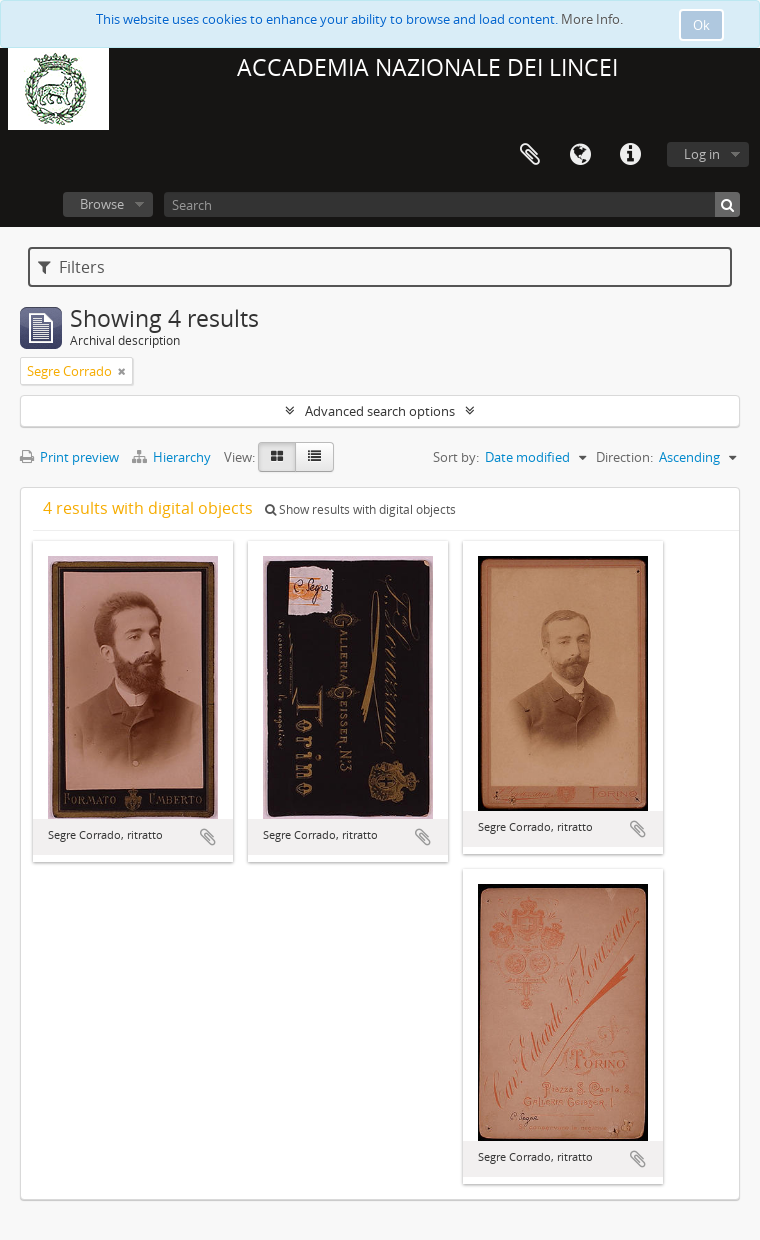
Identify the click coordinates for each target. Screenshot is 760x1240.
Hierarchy (173, 457)
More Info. (592, 19)
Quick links (630, 155)
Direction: (624, 457)
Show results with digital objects (360, 509)
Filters (71, 267)
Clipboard (530, 155)
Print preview (69, 457)
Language (580, 155)
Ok (701, 25)
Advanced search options (380, 411)
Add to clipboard (208, 837)
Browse (102, 204)
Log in (702, 154)
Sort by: (456, 457)
